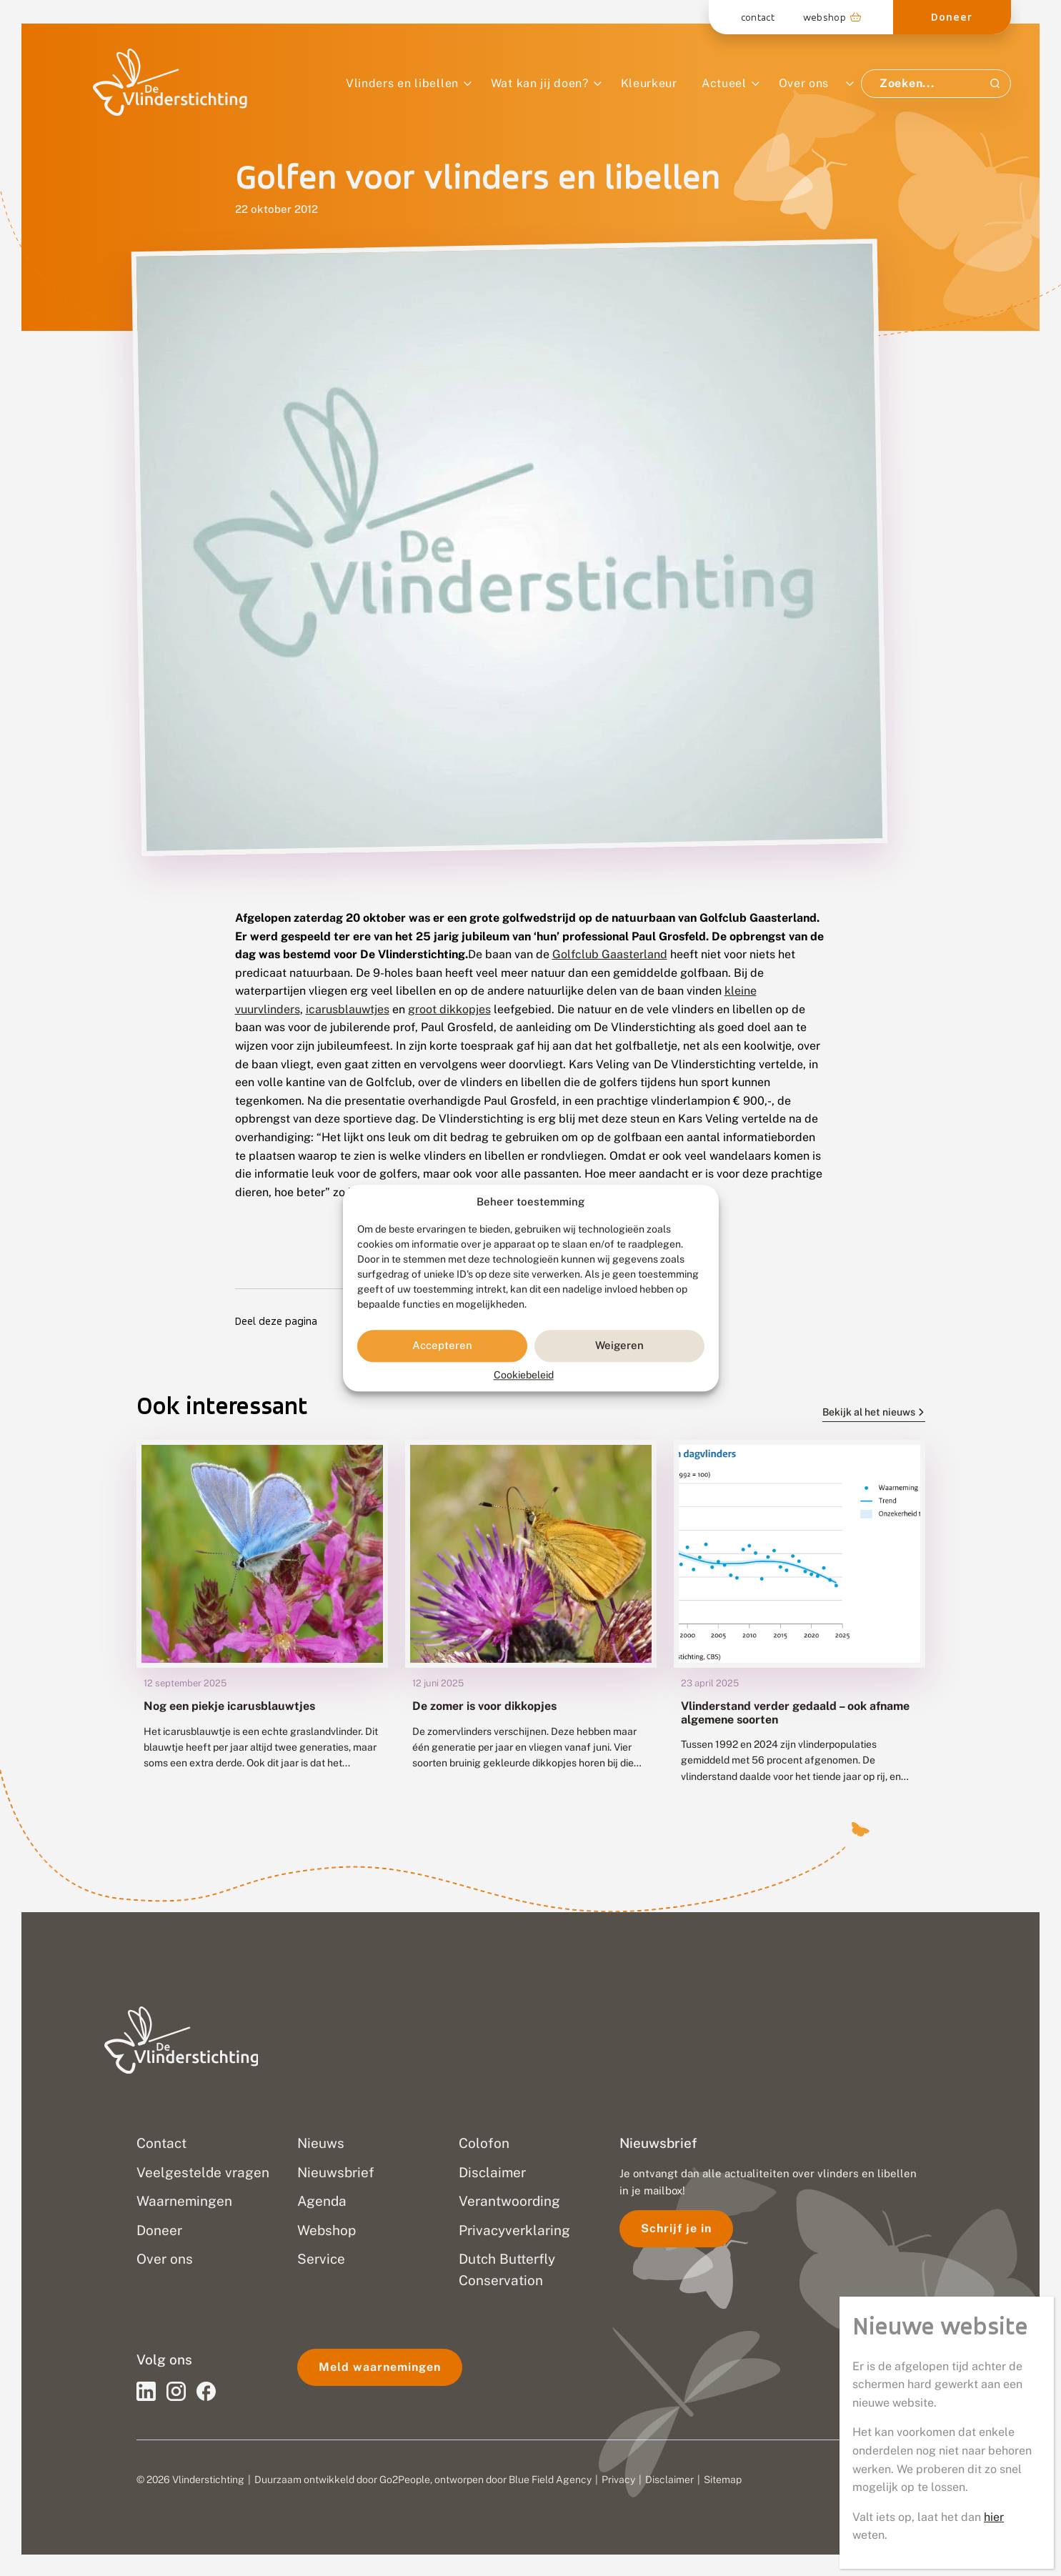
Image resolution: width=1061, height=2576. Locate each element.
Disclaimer (669, 2479)
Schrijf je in (676, 2228)
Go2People (404, 2479)
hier (994, 455)
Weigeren (619, 1346)
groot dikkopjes (449, 1009)
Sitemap (723, 2479)
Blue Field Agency (550, 2479)
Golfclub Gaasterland (609, 954)
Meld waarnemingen (380, 2367)
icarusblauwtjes (347, 1009)
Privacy (618, 2479)
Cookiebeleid (524, 1375)
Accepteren (442, 1346)
